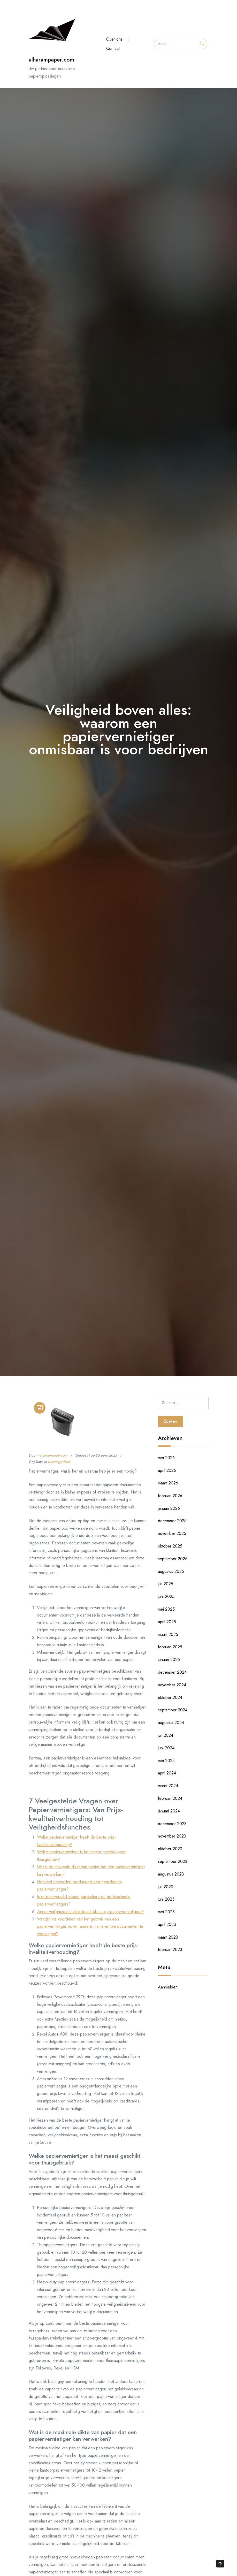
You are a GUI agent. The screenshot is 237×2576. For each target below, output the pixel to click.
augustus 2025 (171, 1571)
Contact (113, 48)
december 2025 (172, 1521)
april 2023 (167, 1924)
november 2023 (172, 1836)
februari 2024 (170, 1798)
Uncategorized (59, 1461)
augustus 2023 (171, 1874)
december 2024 (172, 1672)
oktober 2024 (170, 1698)
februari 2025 (170, 1647)
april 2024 (167, 1773)
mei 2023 (166, 1912)
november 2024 (172, 1685)
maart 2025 (168, 1634)
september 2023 (172, 1861)
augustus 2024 (171, 1723)
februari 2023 (170, 1950)
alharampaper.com (51, 60)
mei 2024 (166, 1761)
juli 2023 (165, 1887)
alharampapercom (53, 1455)
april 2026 (167, 1470)
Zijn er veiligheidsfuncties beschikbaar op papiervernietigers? (90, 1912)
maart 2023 (168, 1937)
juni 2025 (166, 1596)
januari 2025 (169, 1660)
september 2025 (172, 1559)
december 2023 (172, 1824)
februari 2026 (170, 1496)
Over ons (114, 39)
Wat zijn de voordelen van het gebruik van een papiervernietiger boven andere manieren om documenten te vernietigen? (90, 1926)
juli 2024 (165, 1735)
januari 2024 (169, 1811)
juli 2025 (165, 1584)
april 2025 (167, 1622)
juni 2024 (166, 1748)
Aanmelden (168, 1987)
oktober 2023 (170, 1849)
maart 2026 (168, 1483)
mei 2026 (166, 1458)
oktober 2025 (170, 1546)
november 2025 (172, 1533)
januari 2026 (169, 1508)
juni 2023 (166, 1899)
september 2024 (172, 1710)
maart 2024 (168, 1786)
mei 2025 (166, 1609)
